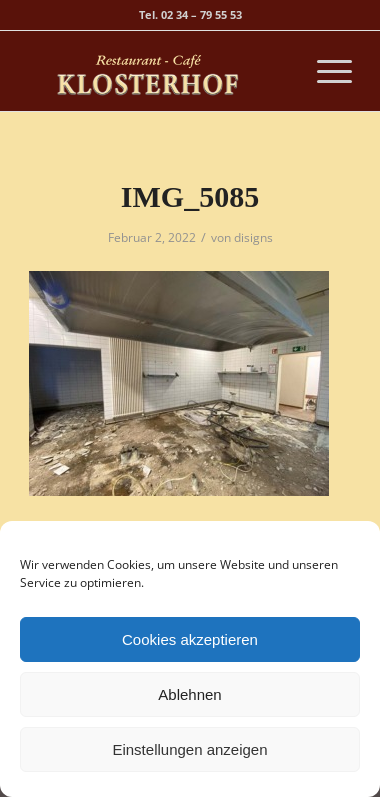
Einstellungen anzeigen (189, 749)
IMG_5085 (190, 196)
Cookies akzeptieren (190, 639)
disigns (253, 237)
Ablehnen (189, 694)
